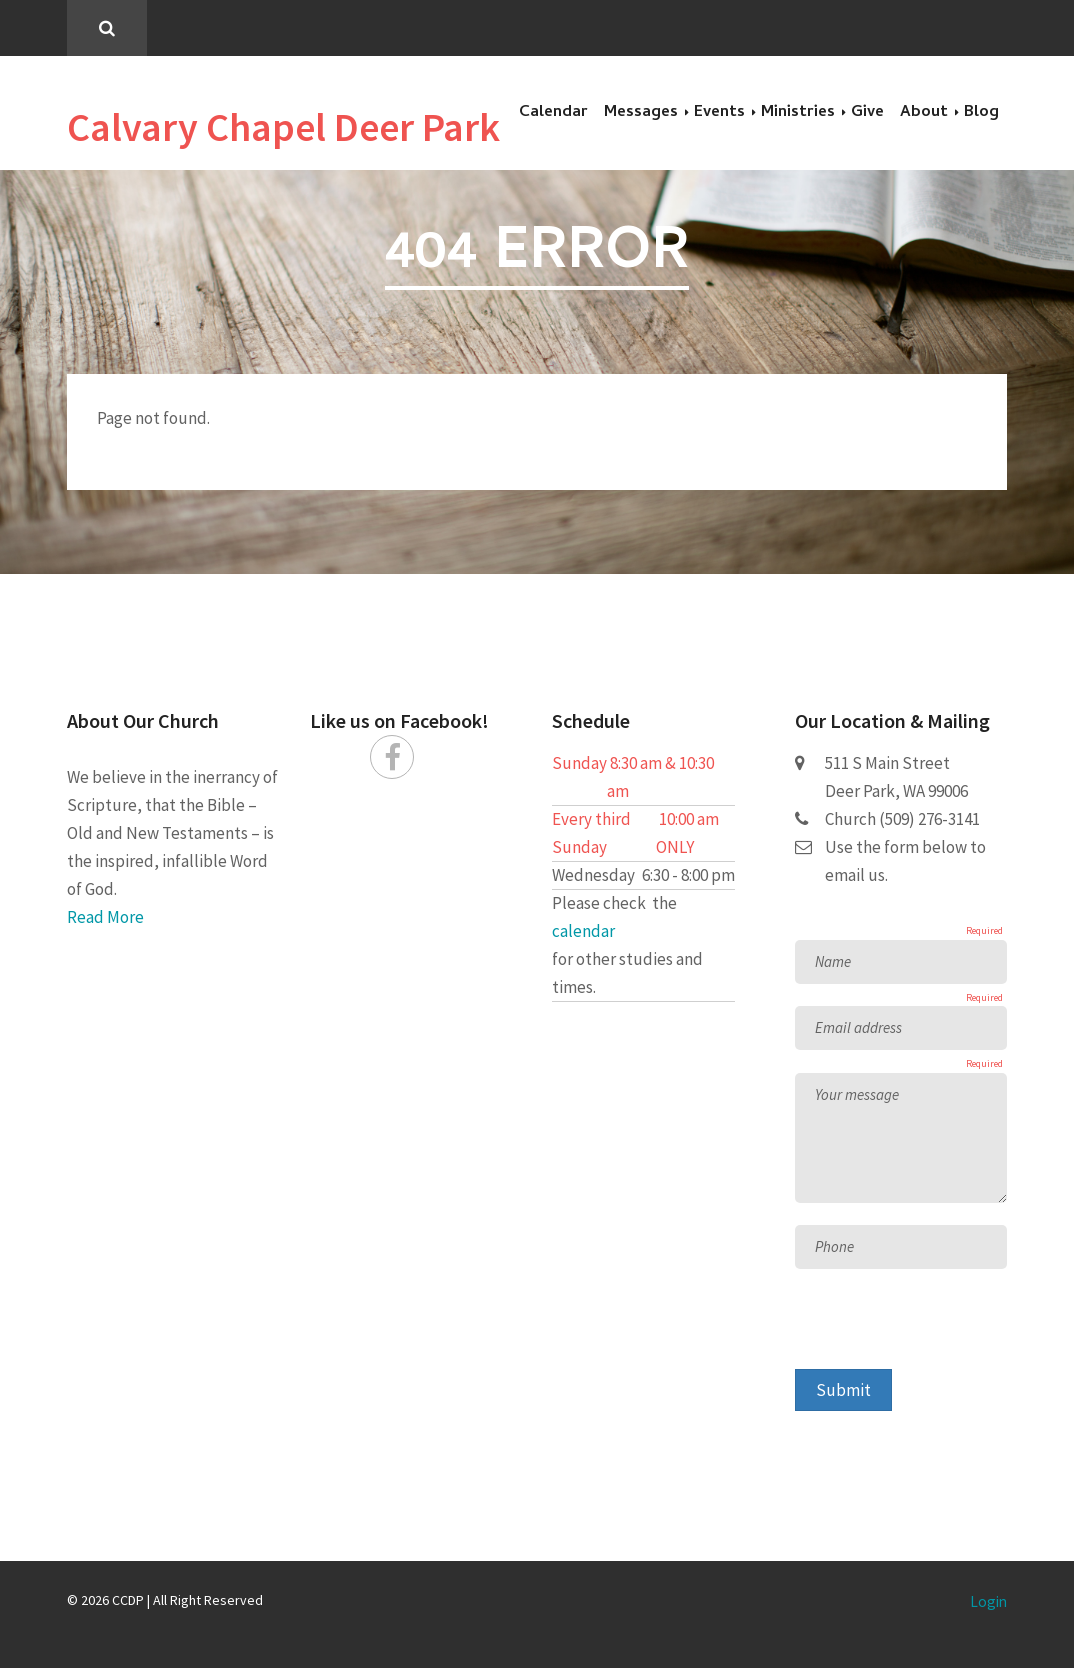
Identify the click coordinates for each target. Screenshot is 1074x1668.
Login (988, 1601)
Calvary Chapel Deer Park (283, 127)
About (924, 113)
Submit (843, 1390)
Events (719, 113)
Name (833, 961)
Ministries (798, 113)
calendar (583, 931)
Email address (858, 1027)
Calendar (553, 113)
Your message (857, 1094)
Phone (834, 1246)
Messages (641, 113)
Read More (105, 917)
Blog (981, 113)
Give (867, 113)
